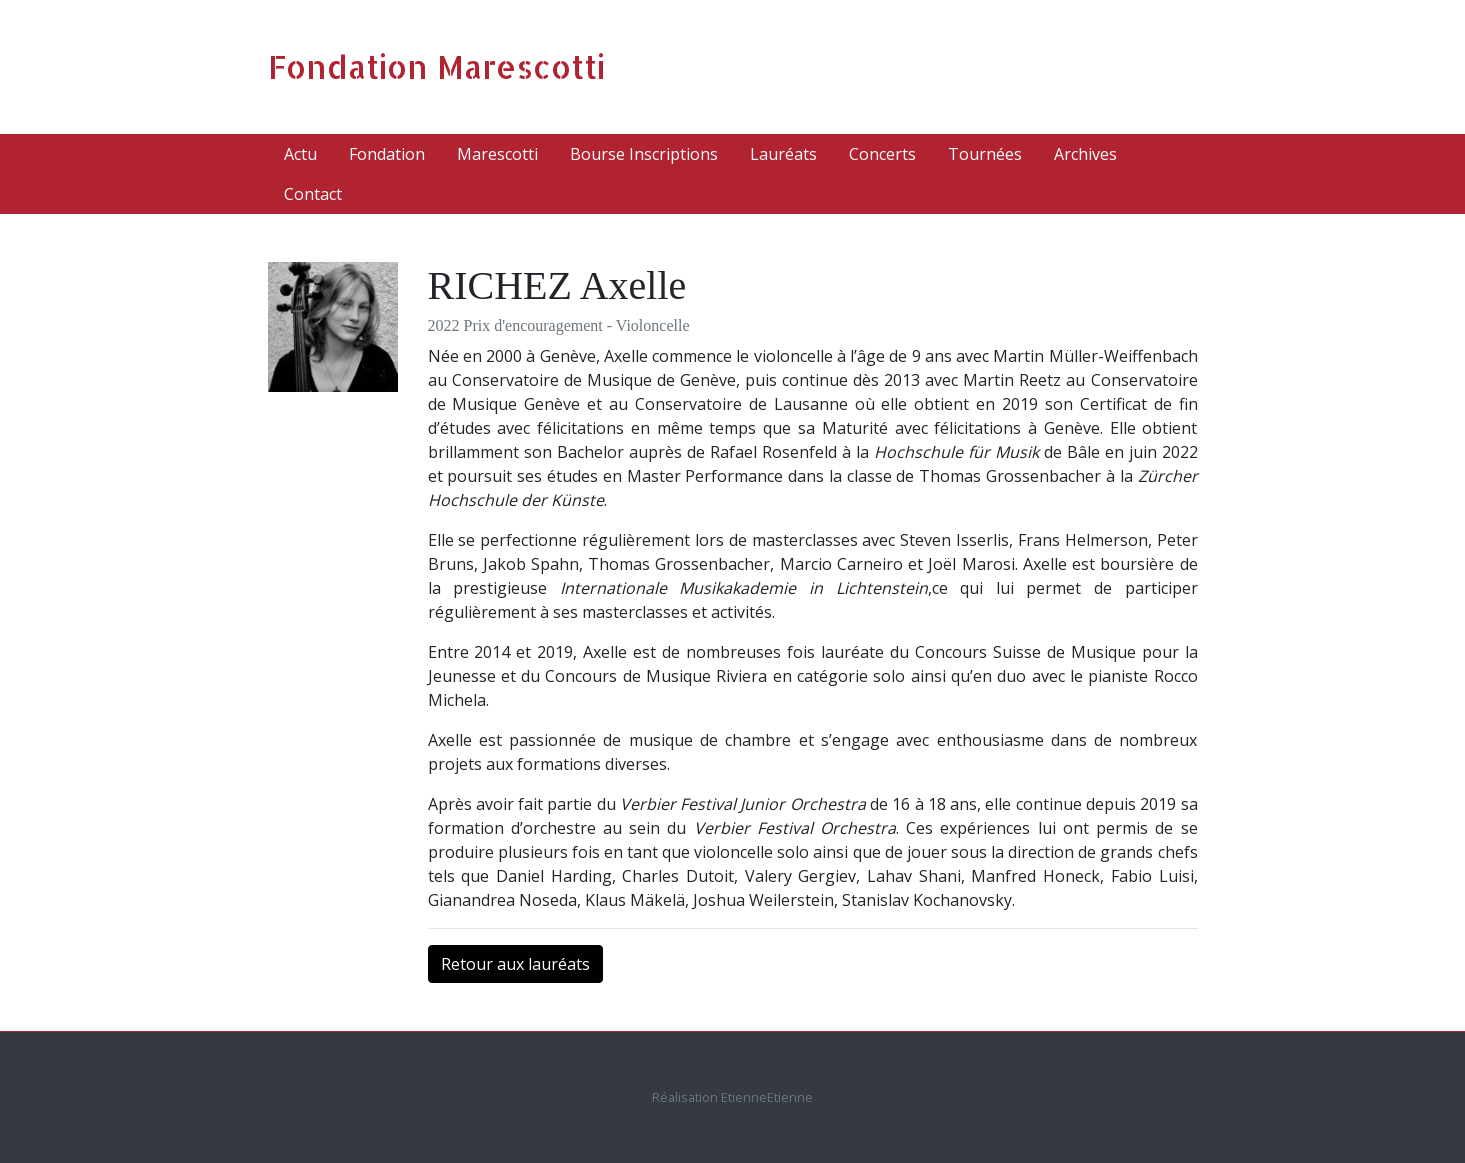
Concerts (882, 154)
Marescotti (497, 154)
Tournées (985, 154)
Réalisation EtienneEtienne (732, 1097)
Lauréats (783, 154)
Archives (1085, 154)
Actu (300, 154)
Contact (313, 194)
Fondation (387, 154)
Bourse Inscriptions (644, 154)
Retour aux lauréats (515, 964)
